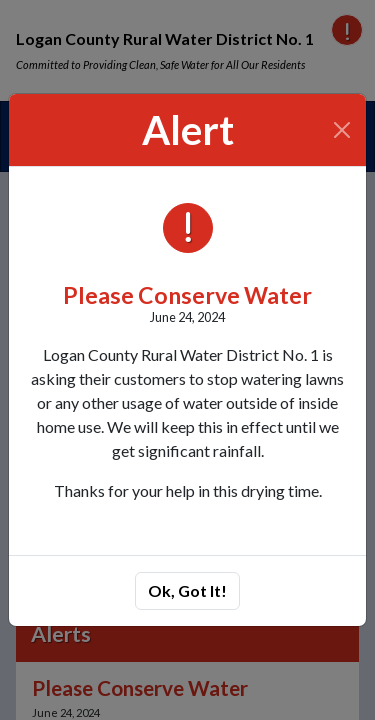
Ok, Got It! (187, 590)
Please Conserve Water (187, 295)
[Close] (342, 130)
